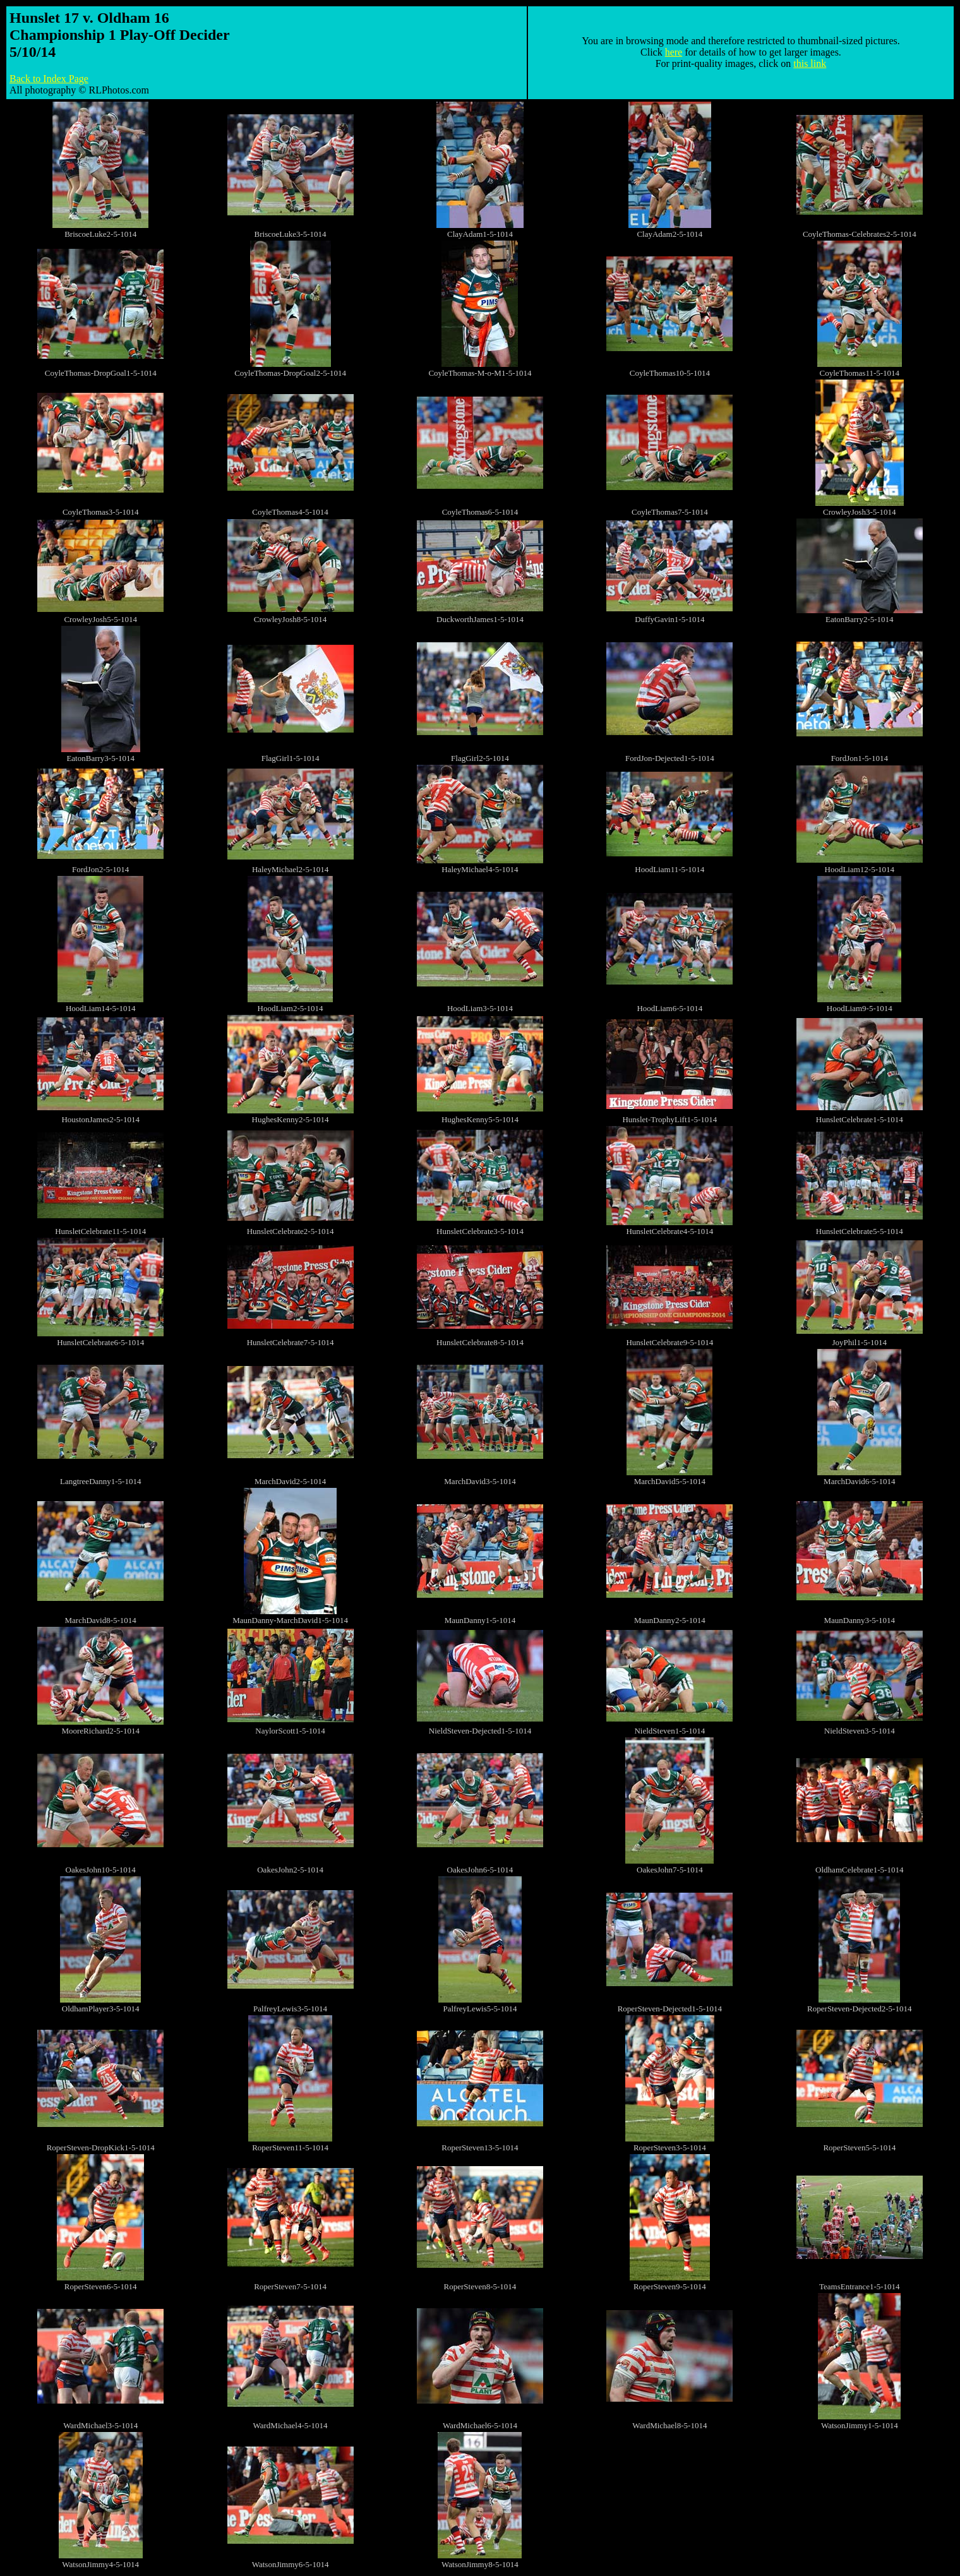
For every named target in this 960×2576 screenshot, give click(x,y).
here (674, 52)
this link (809, 63)
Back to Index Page (48, 78)
